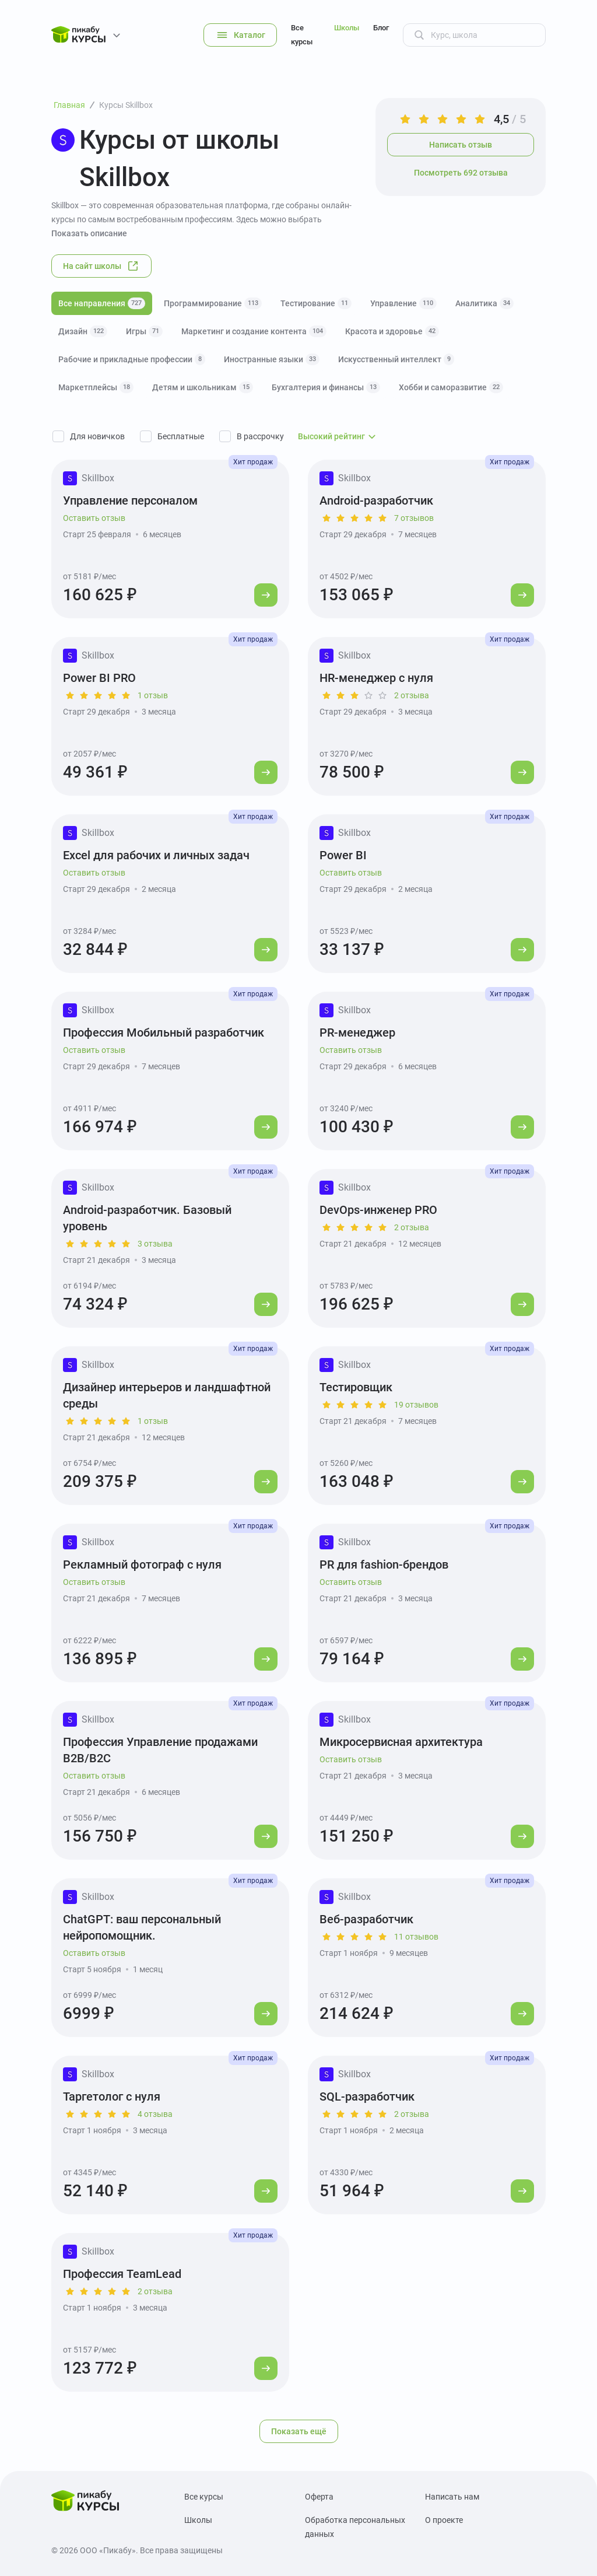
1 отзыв (153, 695)
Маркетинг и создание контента (253, 331)
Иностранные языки (271, 359)
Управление (403, 303)
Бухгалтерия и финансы (326, 387)
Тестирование (316, 303)
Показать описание (89, 233)
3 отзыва (155, 1243)
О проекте (444, 2520)
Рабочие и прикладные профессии (131, 359)
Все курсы (301, 34)
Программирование (213, 303)
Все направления (101, 303)
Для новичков (97, 436)
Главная (69, 105)
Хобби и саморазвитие (451, 387)
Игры (144, 331)
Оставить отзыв (94, 518)
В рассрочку (260, 436)
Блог (381, 27)
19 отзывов (416, 1404)
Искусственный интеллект (396, 359)
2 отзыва (411, 695)
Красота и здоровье (392, 331)
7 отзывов (414, 518)
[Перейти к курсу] (266, 595)
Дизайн (82, 331)
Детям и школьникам (202, 387)
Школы (346, 27)
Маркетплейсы (96, 387)
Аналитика (484, 303)
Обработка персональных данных (355, 2527)
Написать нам (452, 2496)
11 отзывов (416, 1936)
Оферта (319, 2496)
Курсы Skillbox (126, 105)
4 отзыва (155, 2114)
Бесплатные (180, 436)
